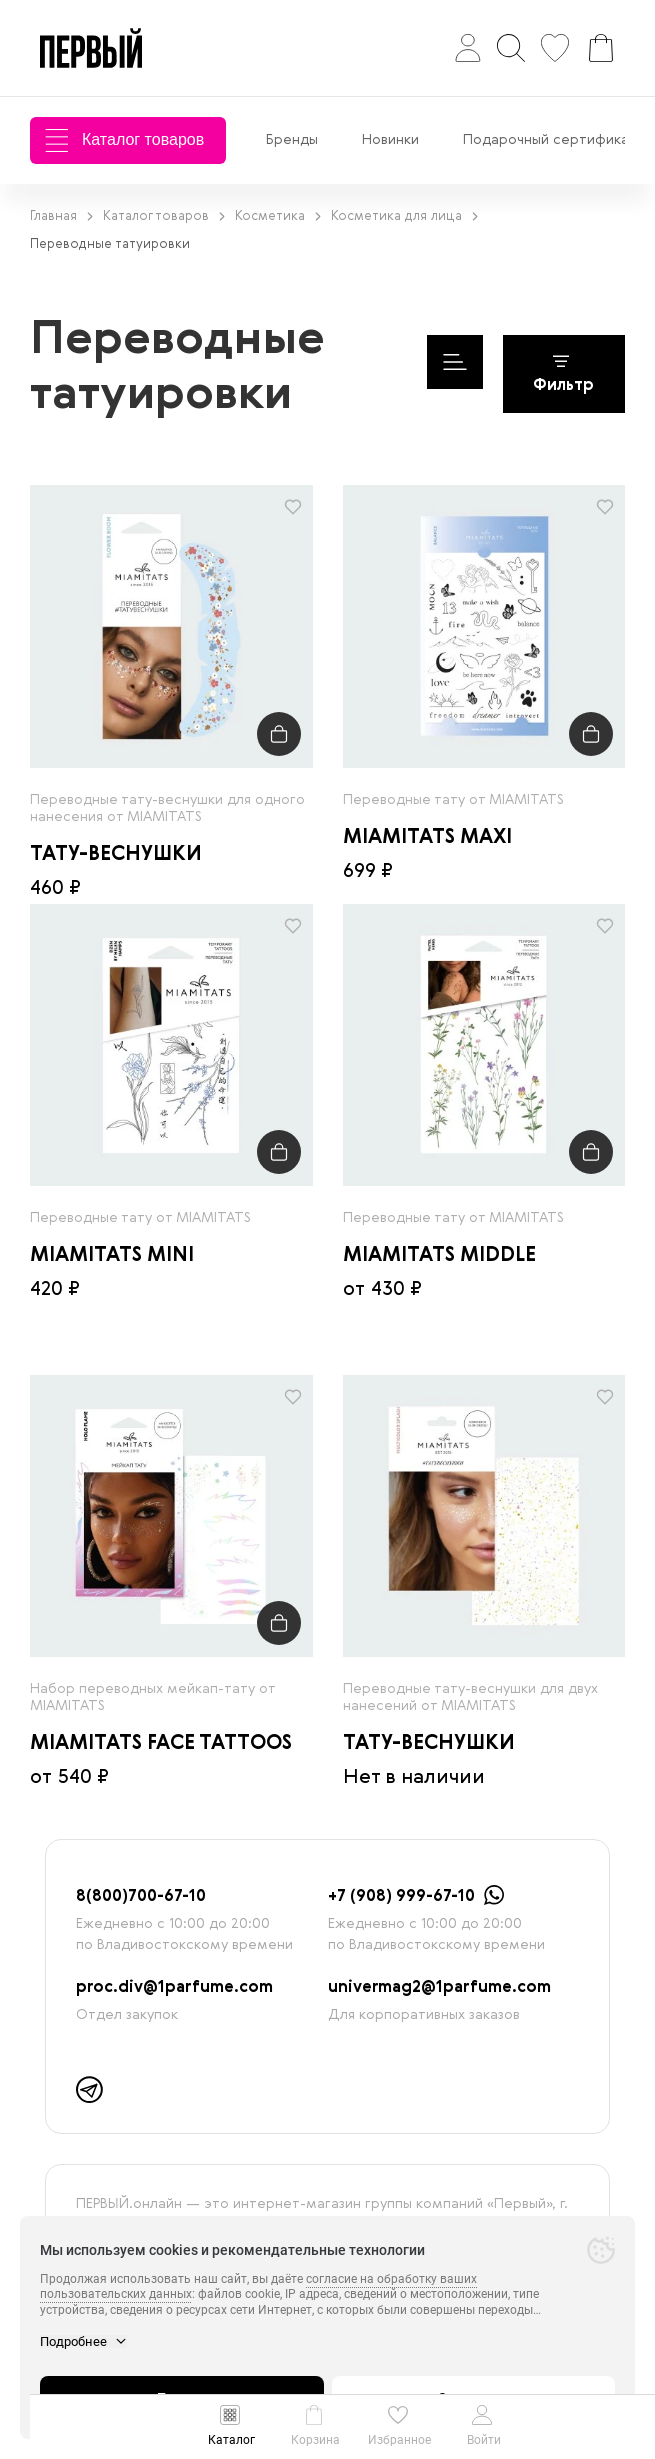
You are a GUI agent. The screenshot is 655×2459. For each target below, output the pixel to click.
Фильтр (563, 374)
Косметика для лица (404, 216)
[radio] (171, 626)
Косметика (278, 216)
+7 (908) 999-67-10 (401, 1897)
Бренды (292, 140)
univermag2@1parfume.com (439, 1988)
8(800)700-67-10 (141, 1897)
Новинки (390, 140)
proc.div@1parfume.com (174, 1988)
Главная (61, 216)
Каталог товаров (124, 140)
